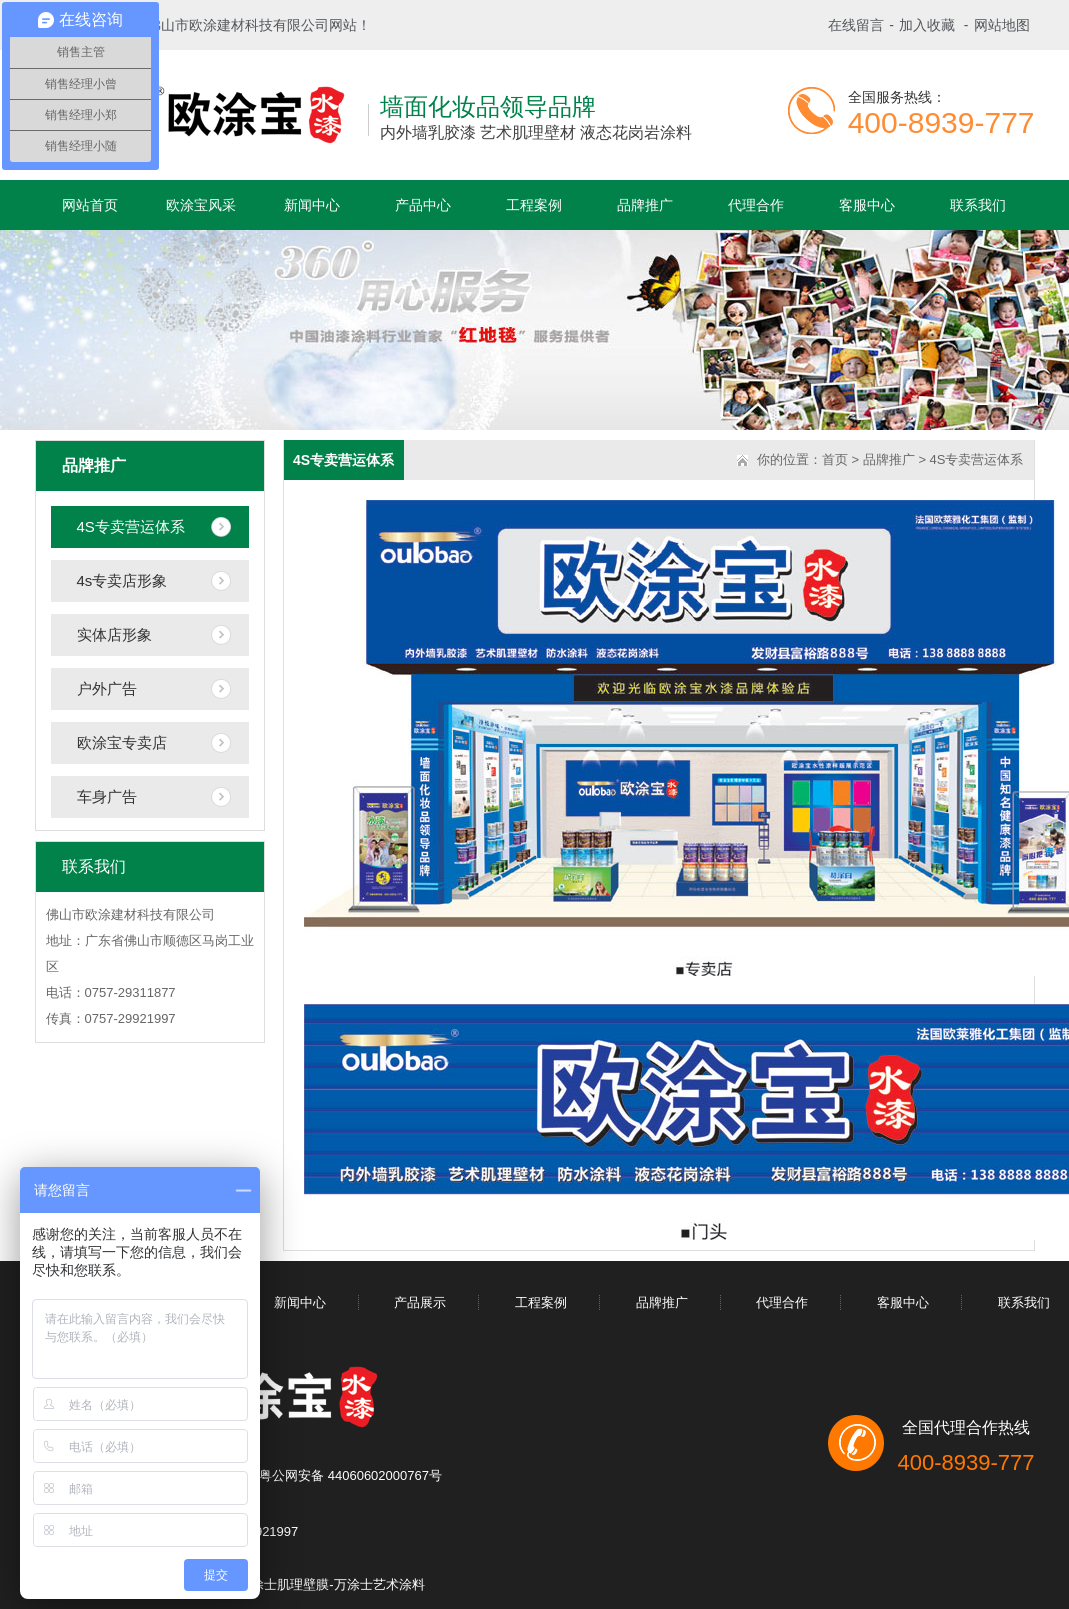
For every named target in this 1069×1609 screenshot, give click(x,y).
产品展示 (420, 1302)
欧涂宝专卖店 (122, 742)
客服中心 (867, 205)
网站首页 (90, 205)
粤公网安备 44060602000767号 (350, 1475)
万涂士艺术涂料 (379, 1584)
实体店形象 (114, 634)
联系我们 (978, 205)
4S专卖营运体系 (131, 526)
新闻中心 (312, 205)
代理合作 (756, 205)
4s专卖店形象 (122, 580)
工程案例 (534, 205)
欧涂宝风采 (201, 205)
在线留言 (856, 25)
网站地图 (1002, 25)
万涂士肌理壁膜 (283, 1584)
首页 (835, 459)
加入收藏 (927, 25)
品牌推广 (645, 205)
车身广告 (107, 796)
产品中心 (423, 205)
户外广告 (107, 688)
